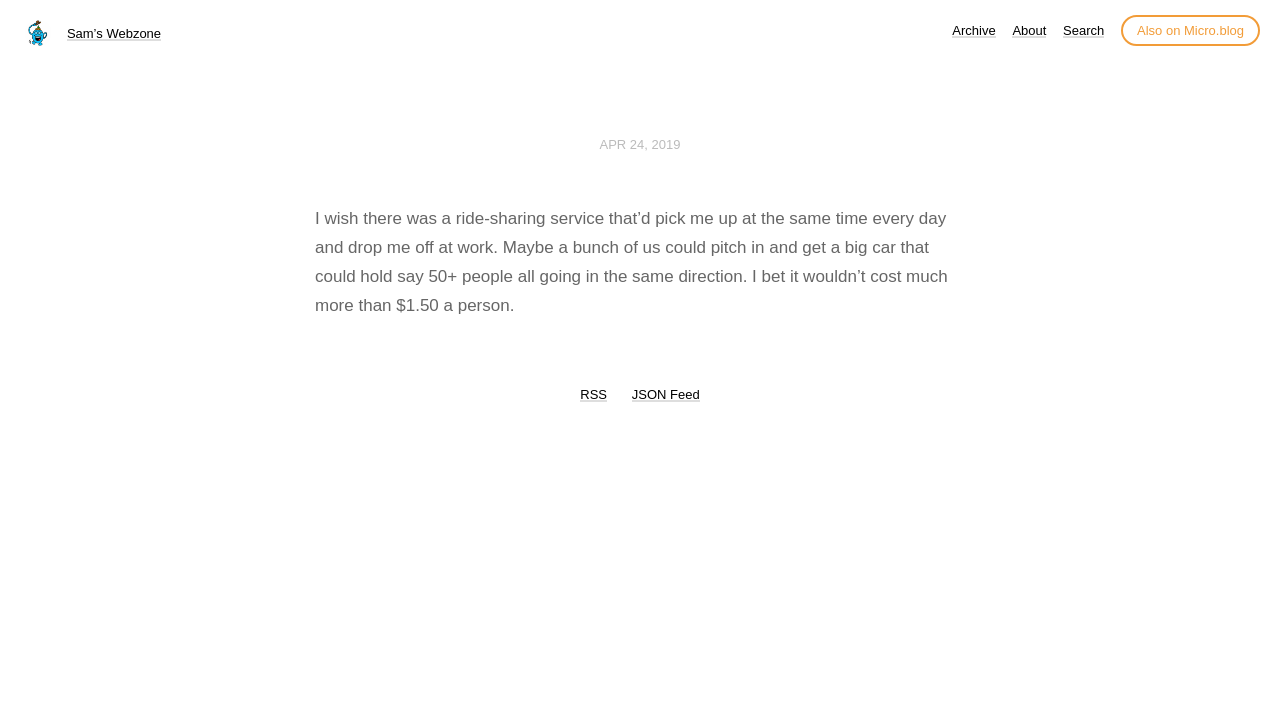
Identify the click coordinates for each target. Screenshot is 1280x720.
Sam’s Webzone (114, 33)
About (1029, 30)
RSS (593, 394)
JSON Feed (666, 394)
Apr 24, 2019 (640, 144)
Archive (973, 30)
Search (1083, 30)
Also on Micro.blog (1190, 30)
